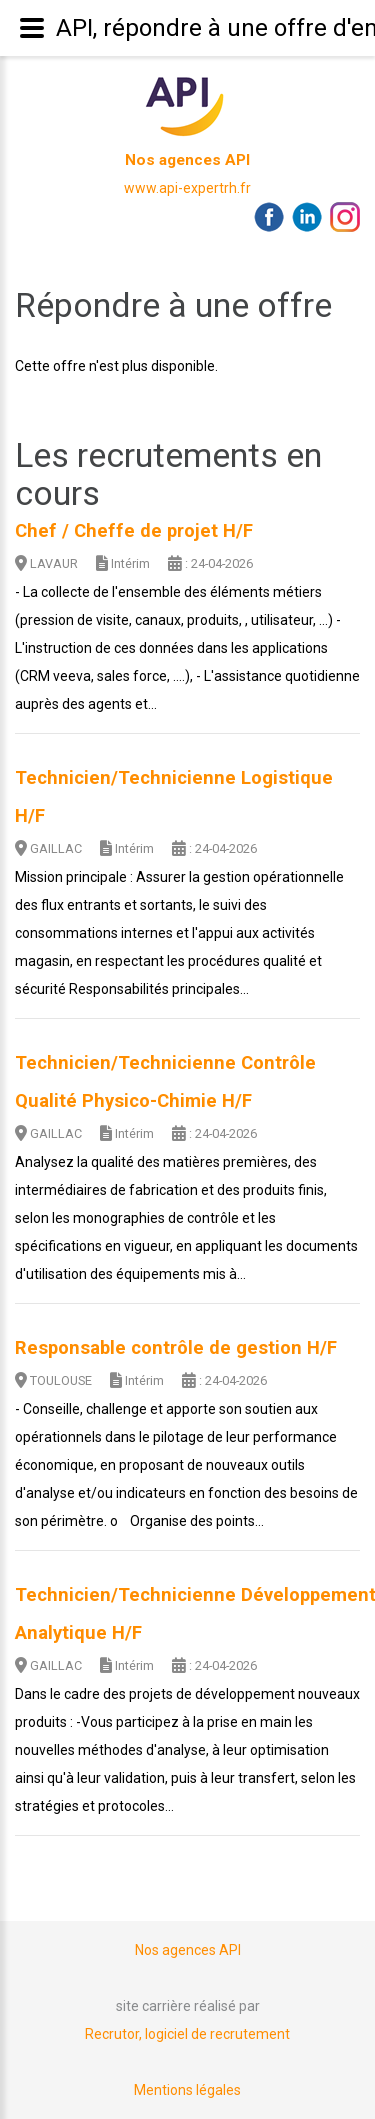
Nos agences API (187, 160)
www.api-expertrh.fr (187, 188)
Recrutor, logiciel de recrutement (187, 2034)
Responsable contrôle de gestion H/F (176, 1348)
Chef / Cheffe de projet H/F (134, 531)
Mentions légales (187, 2090)
